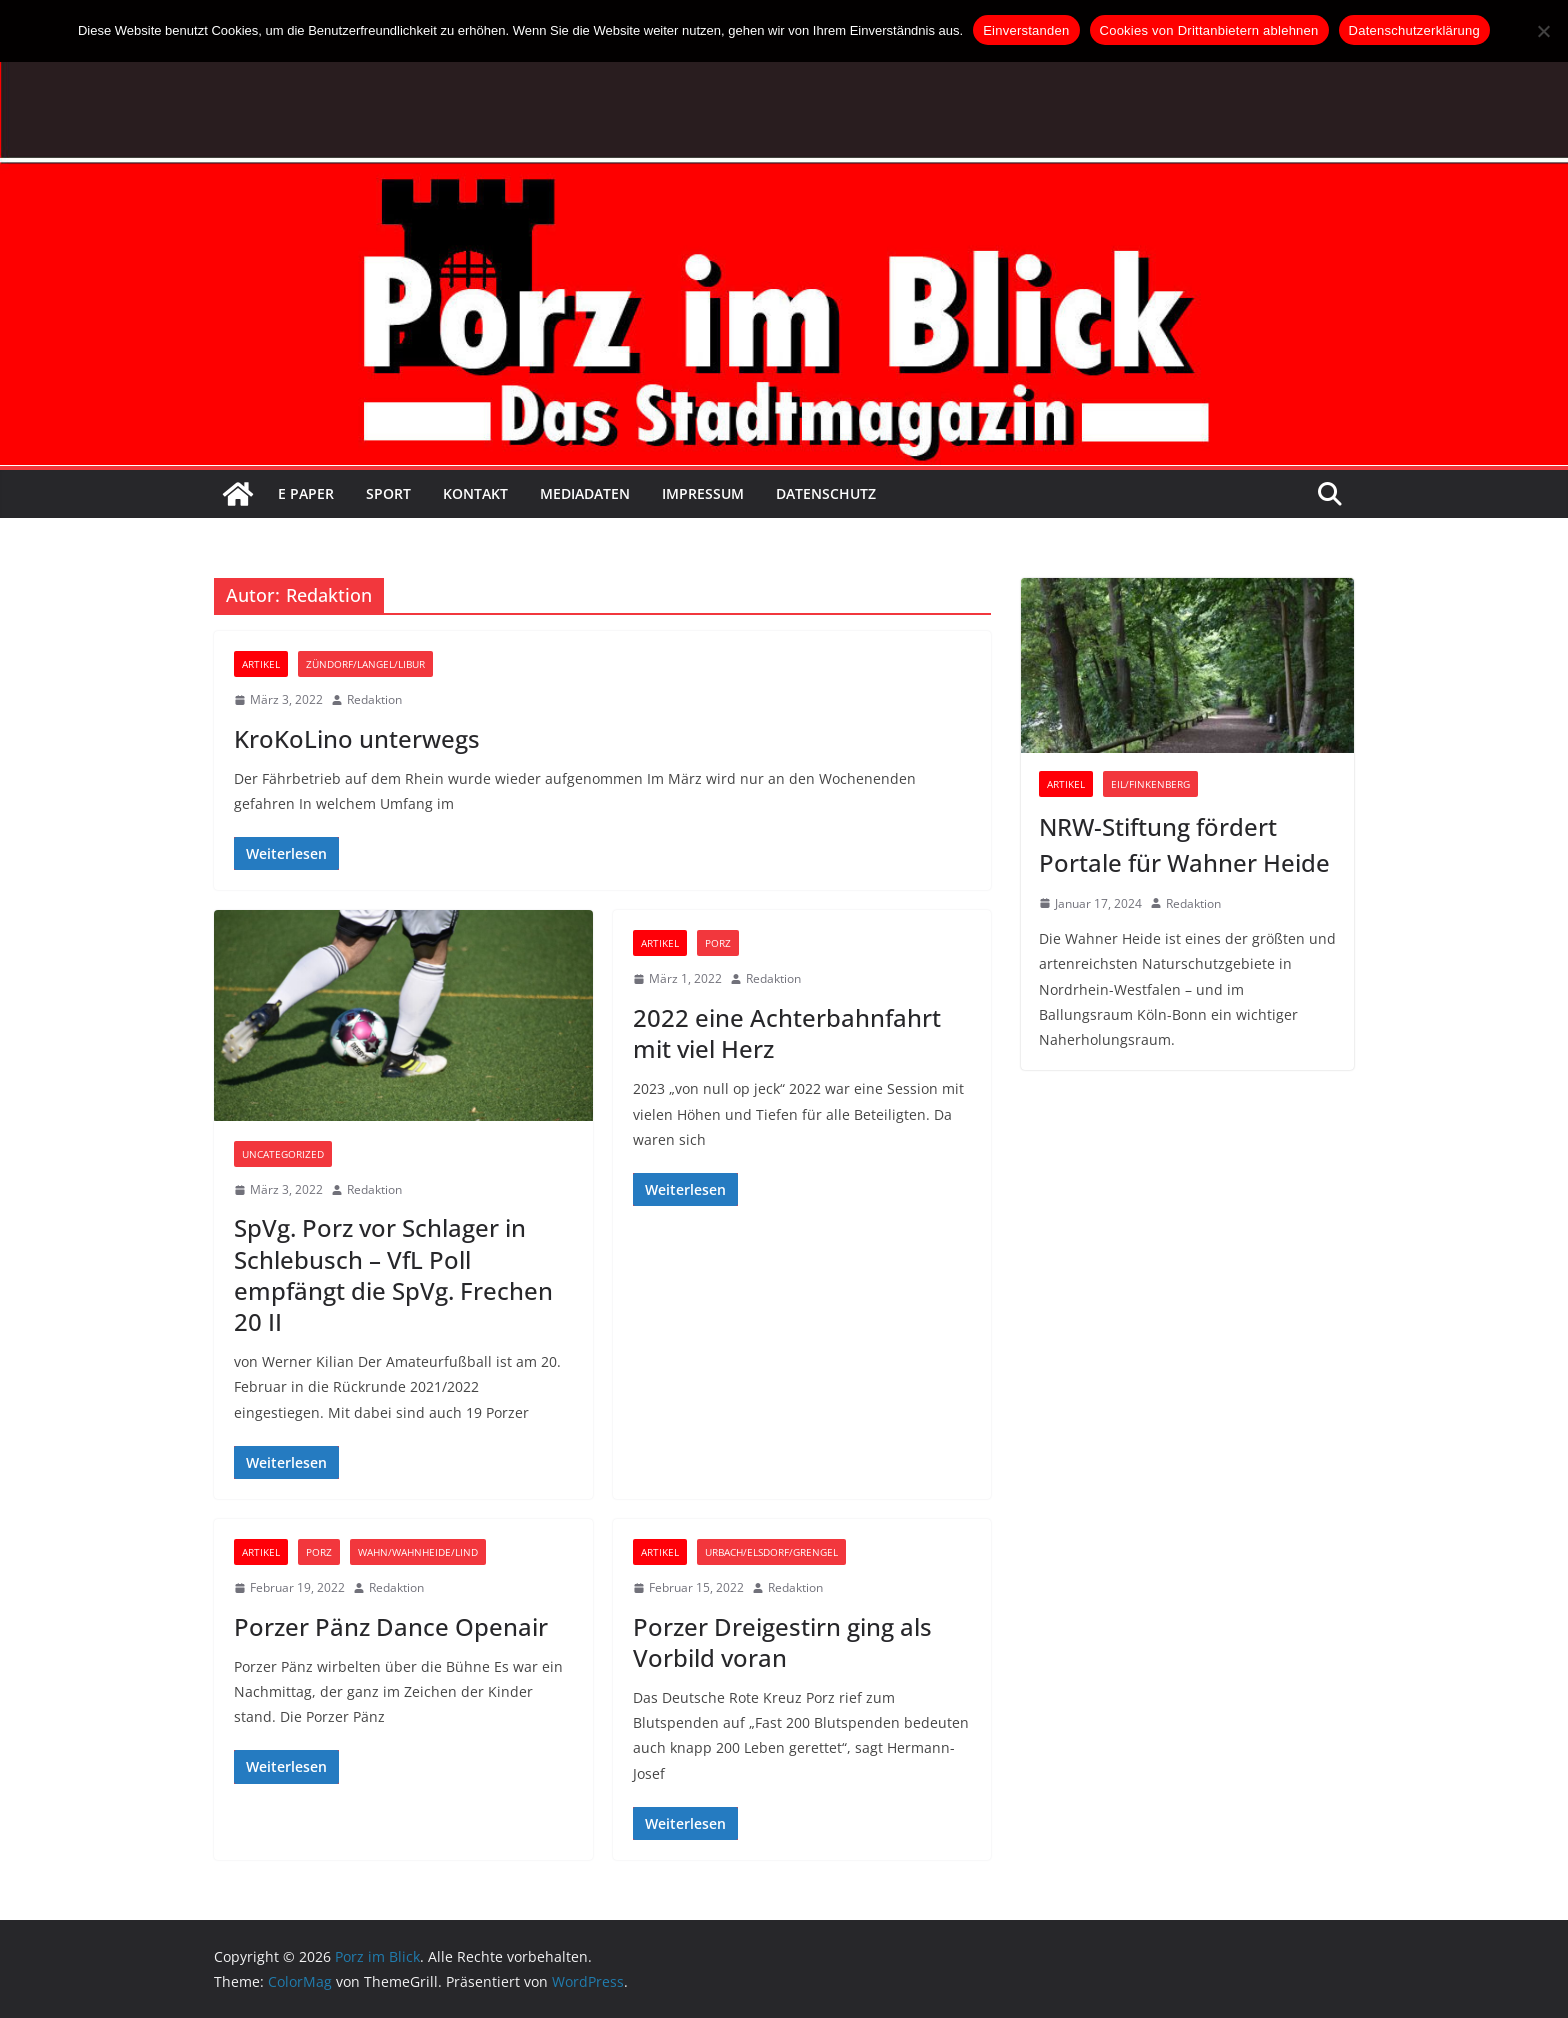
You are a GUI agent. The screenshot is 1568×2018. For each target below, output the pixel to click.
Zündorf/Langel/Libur (365, 664)
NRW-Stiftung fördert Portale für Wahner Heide (1184, 844)
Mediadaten (585, 493)
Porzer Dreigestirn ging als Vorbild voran (782, 1642)
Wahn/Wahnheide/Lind (418, 1552)
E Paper (306, 493)
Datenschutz (826, 493)
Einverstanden (1026, 30)
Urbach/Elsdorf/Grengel (771, 1552)
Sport (388, 493)
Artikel (261, 664)
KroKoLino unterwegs (357, 738)
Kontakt (475, 493)
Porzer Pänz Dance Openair (391, 1626)
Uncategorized (283, 1154)
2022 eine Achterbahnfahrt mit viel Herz (787, 1033)
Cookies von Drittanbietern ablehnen (1209, 30)
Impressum (703, 493)
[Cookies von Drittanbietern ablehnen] (1543, 31)
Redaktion (374, 699)
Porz (718, 943)
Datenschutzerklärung (1414, 30)
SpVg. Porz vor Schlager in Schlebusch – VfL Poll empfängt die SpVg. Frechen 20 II (393, 1274)
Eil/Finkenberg (1150, 784)
